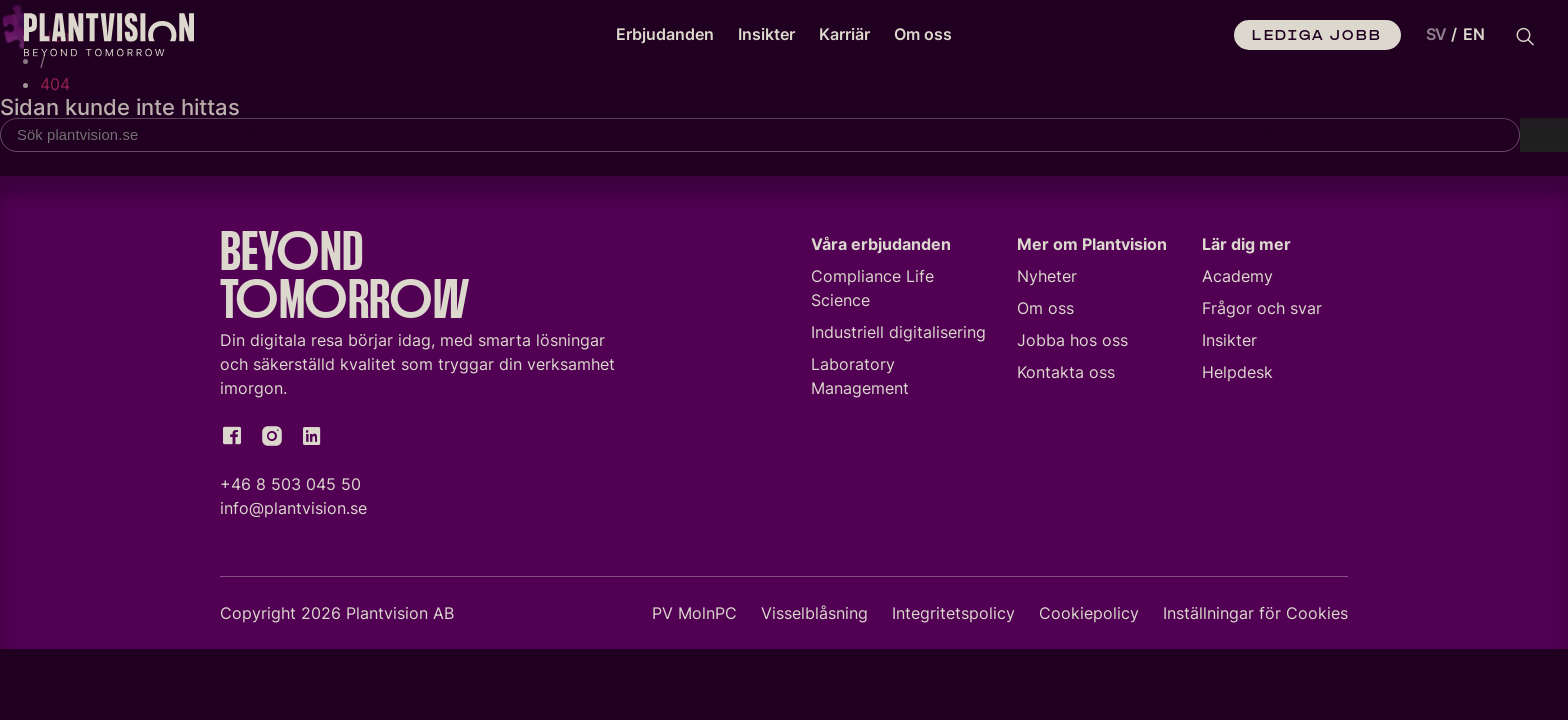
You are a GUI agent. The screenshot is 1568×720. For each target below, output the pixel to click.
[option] (1474, 35)
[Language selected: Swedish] (1451, 35)
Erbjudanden (665, 34)
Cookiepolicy (1089, 617)
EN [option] (1474, 34)
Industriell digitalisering (898, 336)
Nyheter (1047, 280)
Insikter (766, 34)
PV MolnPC (694, 617)
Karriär (844, 34)
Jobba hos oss (1072, 344)
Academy (1237, 280)
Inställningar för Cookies (1255, 617)
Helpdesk (1237, 376)
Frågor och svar (1262, 312)
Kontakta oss (1066, 376)
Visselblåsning (814, 617)
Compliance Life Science (872, 292)
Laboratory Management (860, 380)
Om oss (923, 34)
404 (55, 84)
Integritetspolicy (953, 617)
